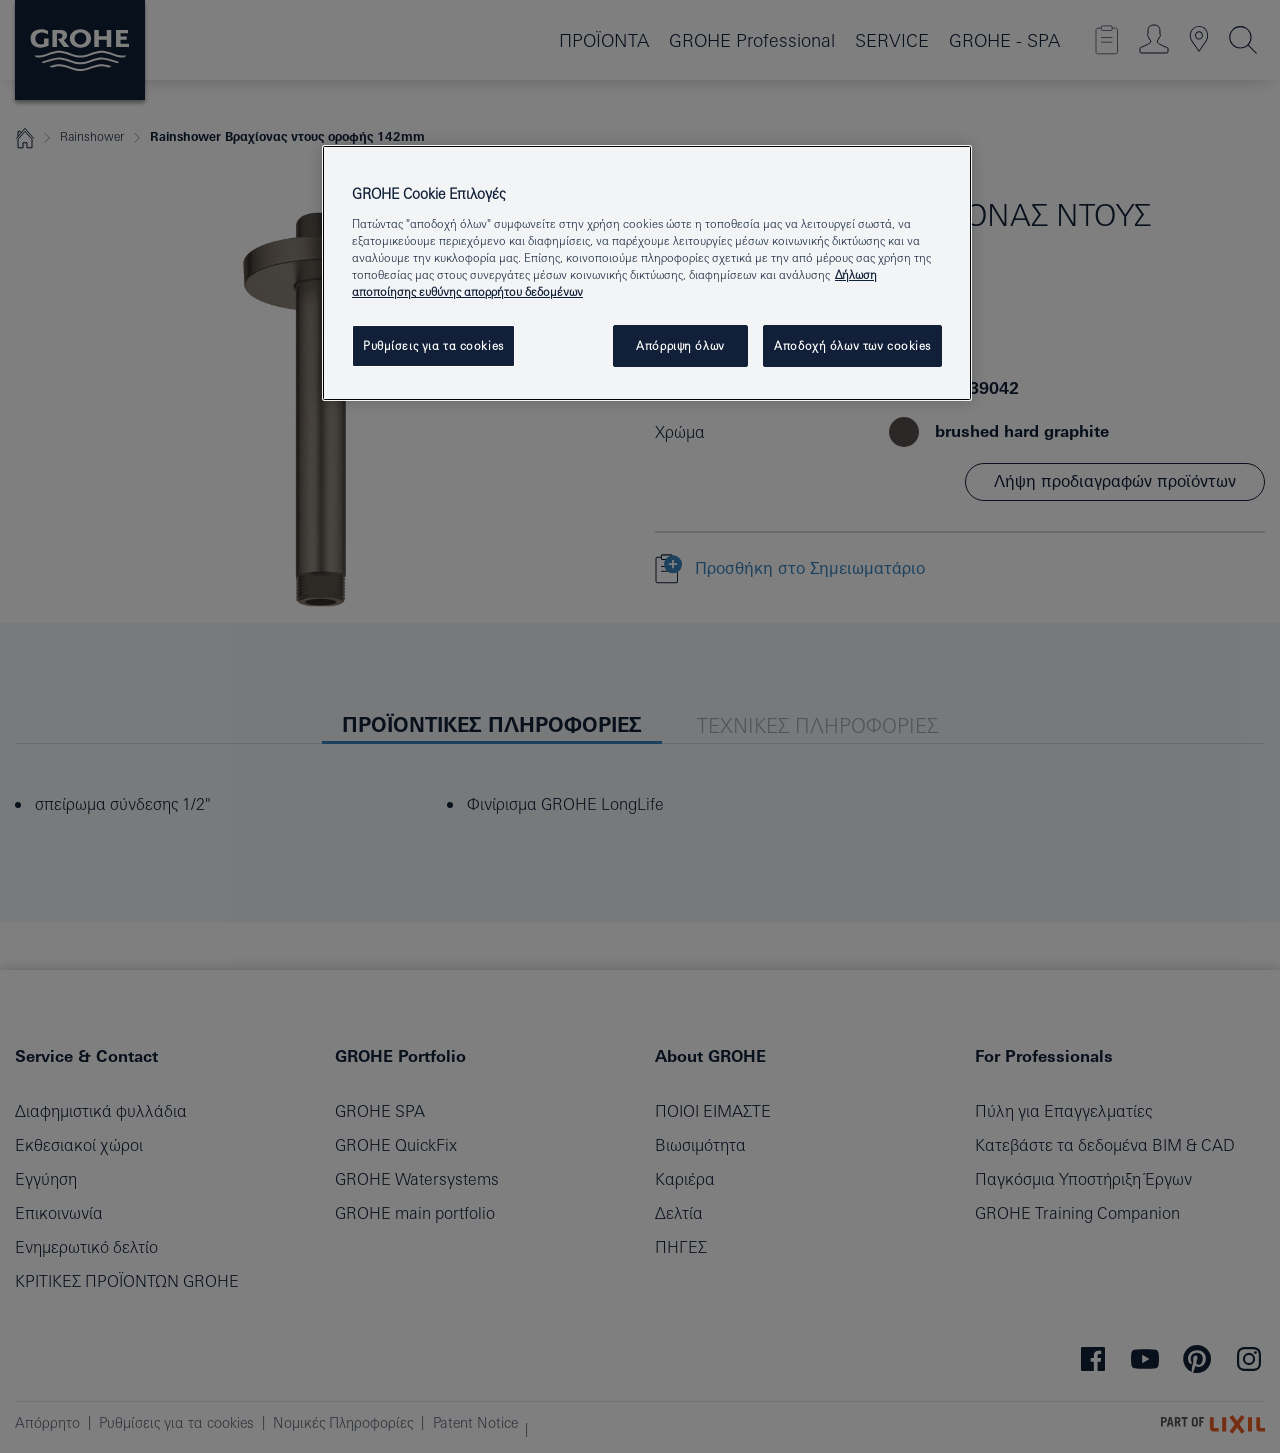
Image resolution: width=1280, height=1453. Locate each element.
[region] (647, 273)
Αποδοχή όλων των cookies (852, 345)
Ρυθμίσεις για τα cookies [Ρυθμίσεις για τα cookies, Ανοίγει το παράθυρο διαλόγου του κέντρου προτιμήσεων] (433, 345)
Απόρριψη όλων (680, 345)
